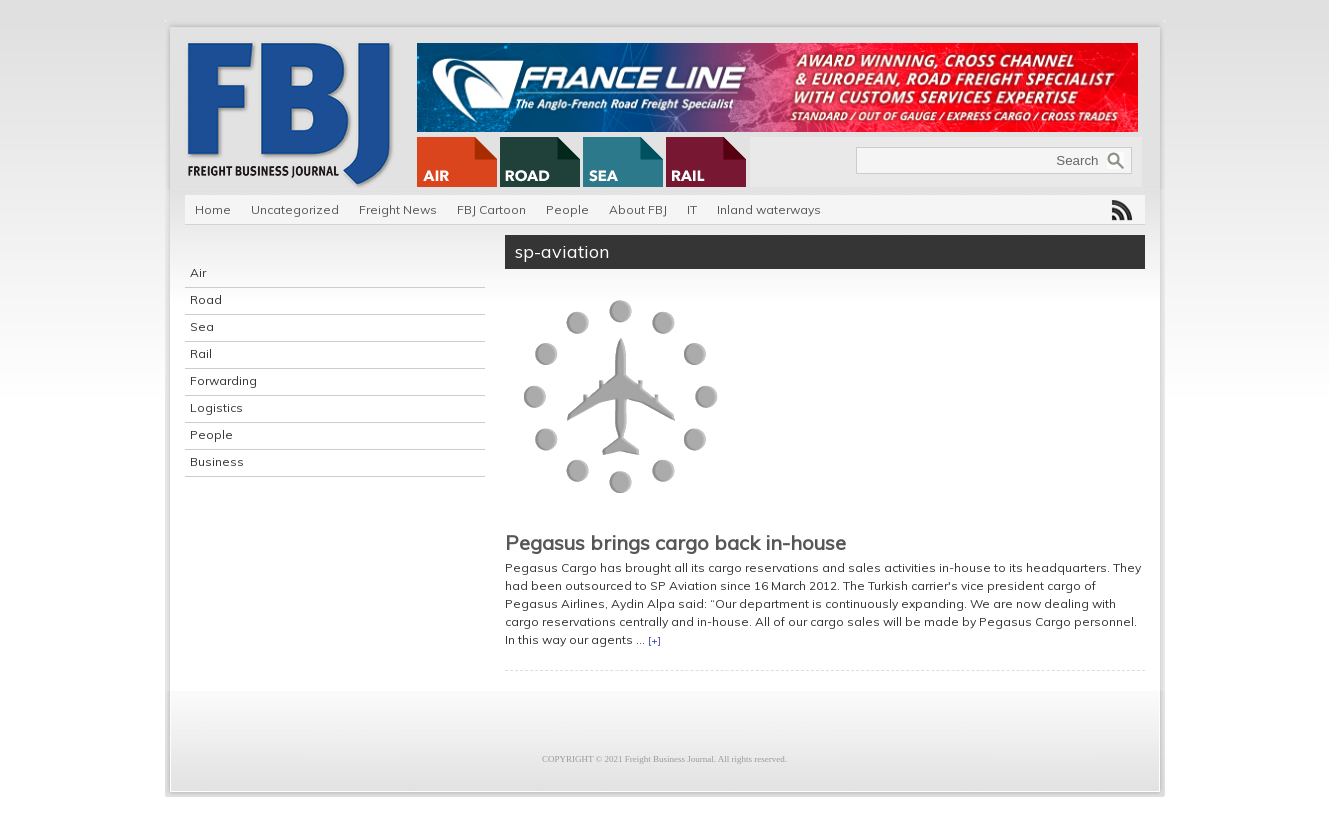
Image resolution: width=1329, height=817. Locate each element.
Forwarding (223, 380)
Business (217, 461)
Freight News (398, 209)
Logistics (216, 407)
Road (206, 299)
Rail (201, 353)
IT (692, 209)
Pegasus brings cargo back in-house (675, 542)
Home (213, 209)
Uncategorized (295, 209)
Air (198, 272)
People (567, 209)
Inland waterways (769, 209)
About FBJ (638, 209)
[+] (654, 640)
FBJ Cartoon (491, 209)
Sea (202, 326)
